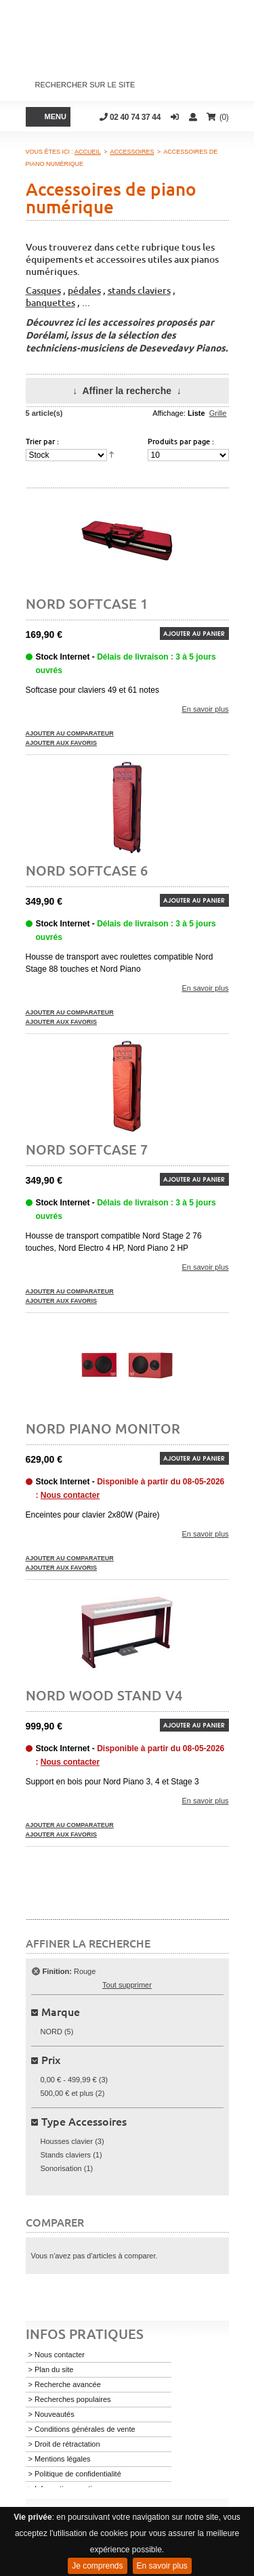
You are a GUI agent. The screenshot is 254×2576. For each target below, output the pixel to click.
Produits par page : (181, 441)
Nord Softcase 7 (87, 1149)
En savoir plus (162, 2566)
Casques (43, 290)
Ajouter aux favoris (62, 742)
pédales (84, 290)
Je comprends (97, 2566)
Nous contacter (70, 1495)
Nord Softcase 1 (87, 603)
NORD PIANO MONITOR (103, 1428)
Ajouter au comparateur (70, 733)
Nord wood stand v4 (104, 1695)
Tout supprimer (127, 1985)
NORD (51, 2031)
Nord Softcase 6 (87, 870)
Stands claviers (66, 2155)
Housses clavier (67, 2141)
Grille (218, 413)
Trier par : (42, 441)
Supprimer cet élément (36, 1971)
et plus (67, 2093)
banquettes (50, 302)
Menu (55, 116)
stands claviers (139, 290)
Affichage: (169, 413)
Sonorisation (61, 2168)
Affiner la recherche (127, 390)
